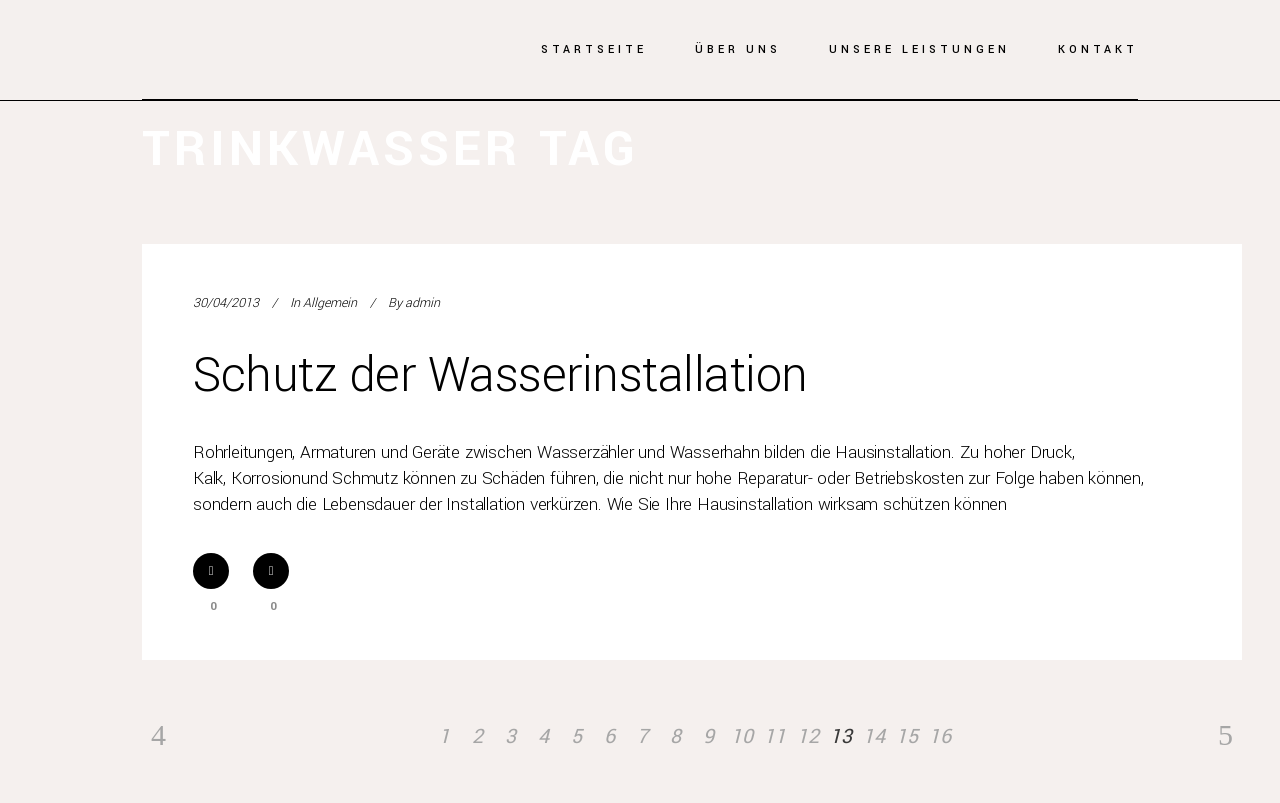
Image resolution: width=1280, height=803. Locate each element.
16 (940, 736)
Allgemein (330, 303)
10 (742, 736)
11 (775, 736)
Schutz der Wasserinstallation (500, 375)
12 (808, 736)
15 (907, 736)
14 (874, 736)
